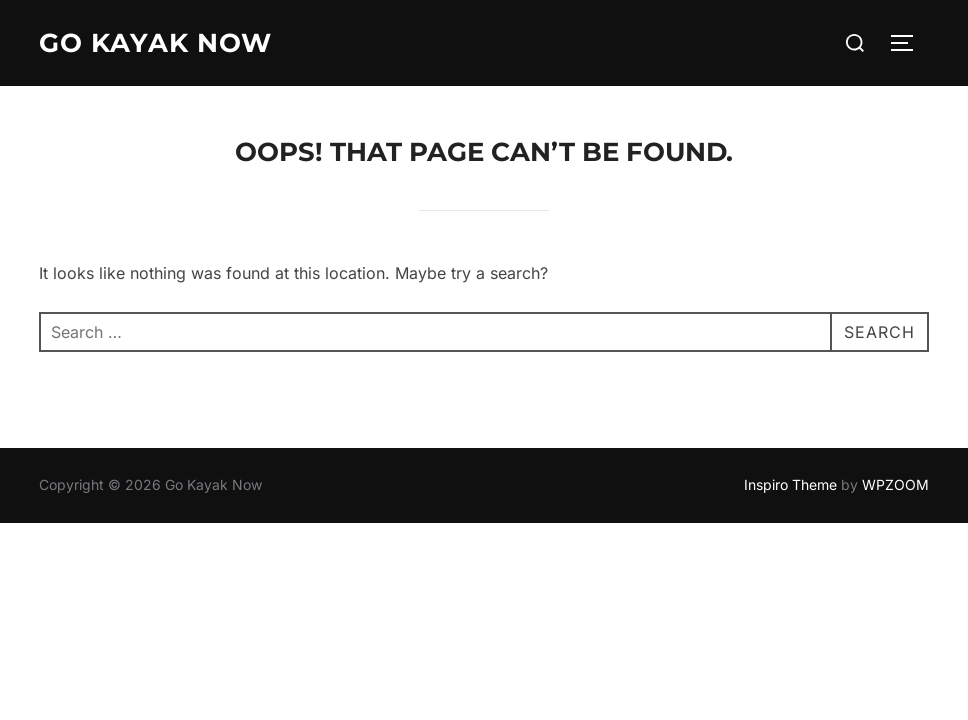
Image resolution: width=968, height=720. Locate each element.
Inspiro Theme (790, 484)
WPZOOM (895, 484)
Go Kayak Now (155, 43)
